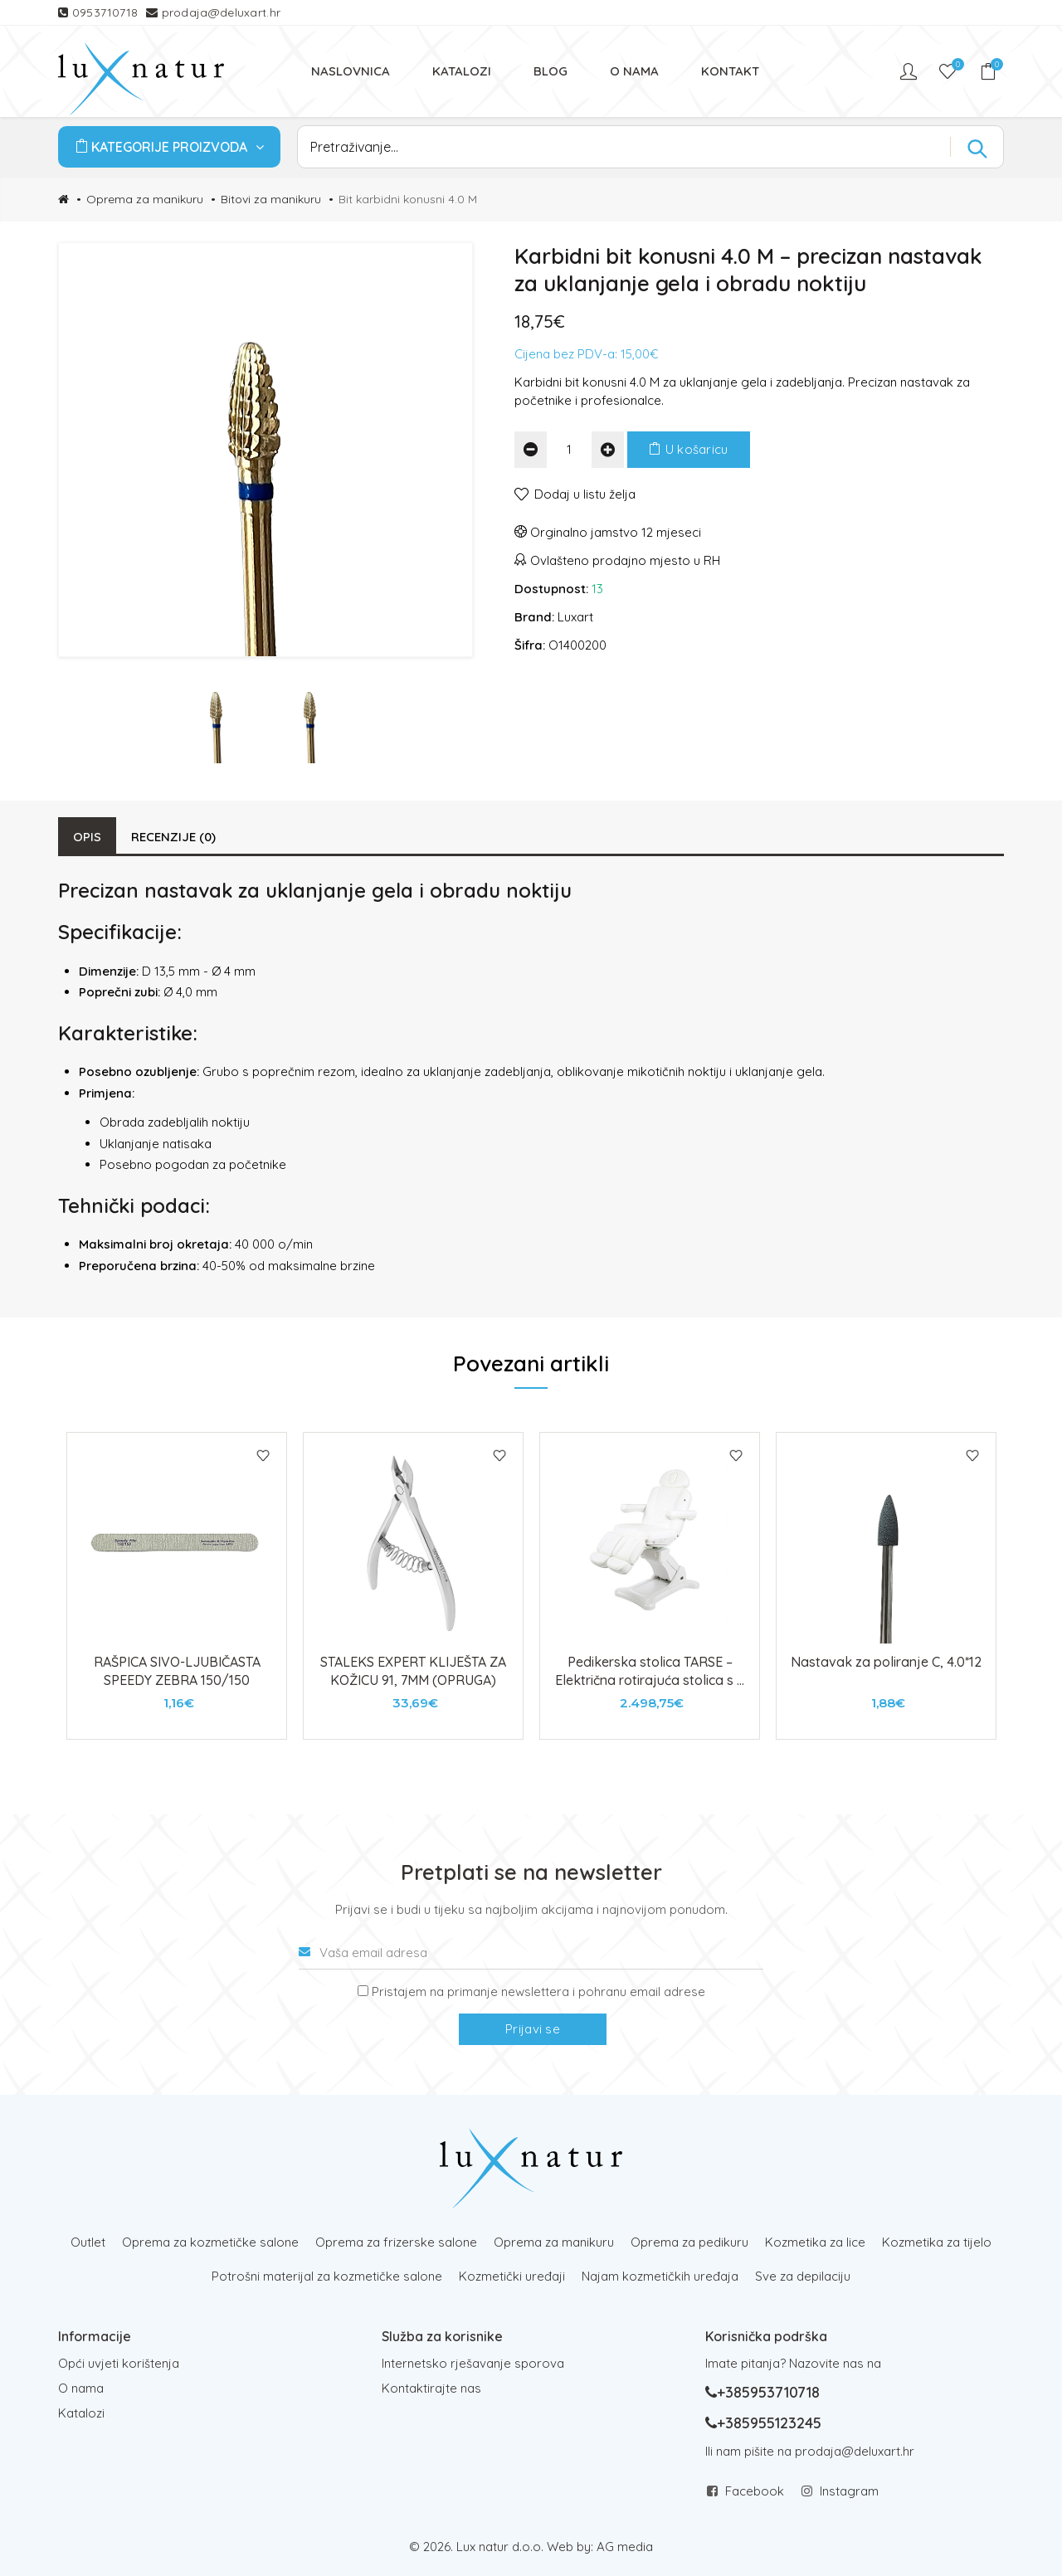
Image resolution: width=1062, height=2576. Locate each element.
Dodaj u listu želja (585, 494)
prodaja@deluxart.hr (221, 12)
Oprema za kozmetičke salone (210, 2242)
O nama (81, 2388)
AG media (625, 2546)
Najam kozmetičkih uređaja (660, 2276)
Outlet (88, 2242)
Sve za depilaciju (802, 2276)
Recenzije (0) (173, 837)
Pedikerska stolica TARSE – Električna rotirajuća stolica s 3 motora (649, 1680)
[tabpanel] (176, 1586)
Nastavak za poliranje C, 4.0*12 (886, 1661)
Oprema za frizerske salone (396, 2242)
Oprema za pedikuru (689, 2242)
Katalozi (81, 2413)
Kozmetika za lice (815, 2242)
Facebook (754, 2491)
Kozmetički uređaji (512, 2276)
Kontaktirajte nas (431, 2388)
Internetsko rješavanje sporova (473, 2363)
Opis (87, 837)
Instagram (849, 2491)
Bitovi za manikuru (271, 199)
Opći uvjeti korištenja (118, 2363)
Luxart (575, 617)
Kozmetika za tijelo (936, 2242)
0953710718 (107, 12)
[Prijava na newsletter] (363, 1990)
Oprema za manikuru (144, 199)
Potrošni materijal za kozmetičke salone (327, 2276)
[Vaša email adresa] (531, 1953)
